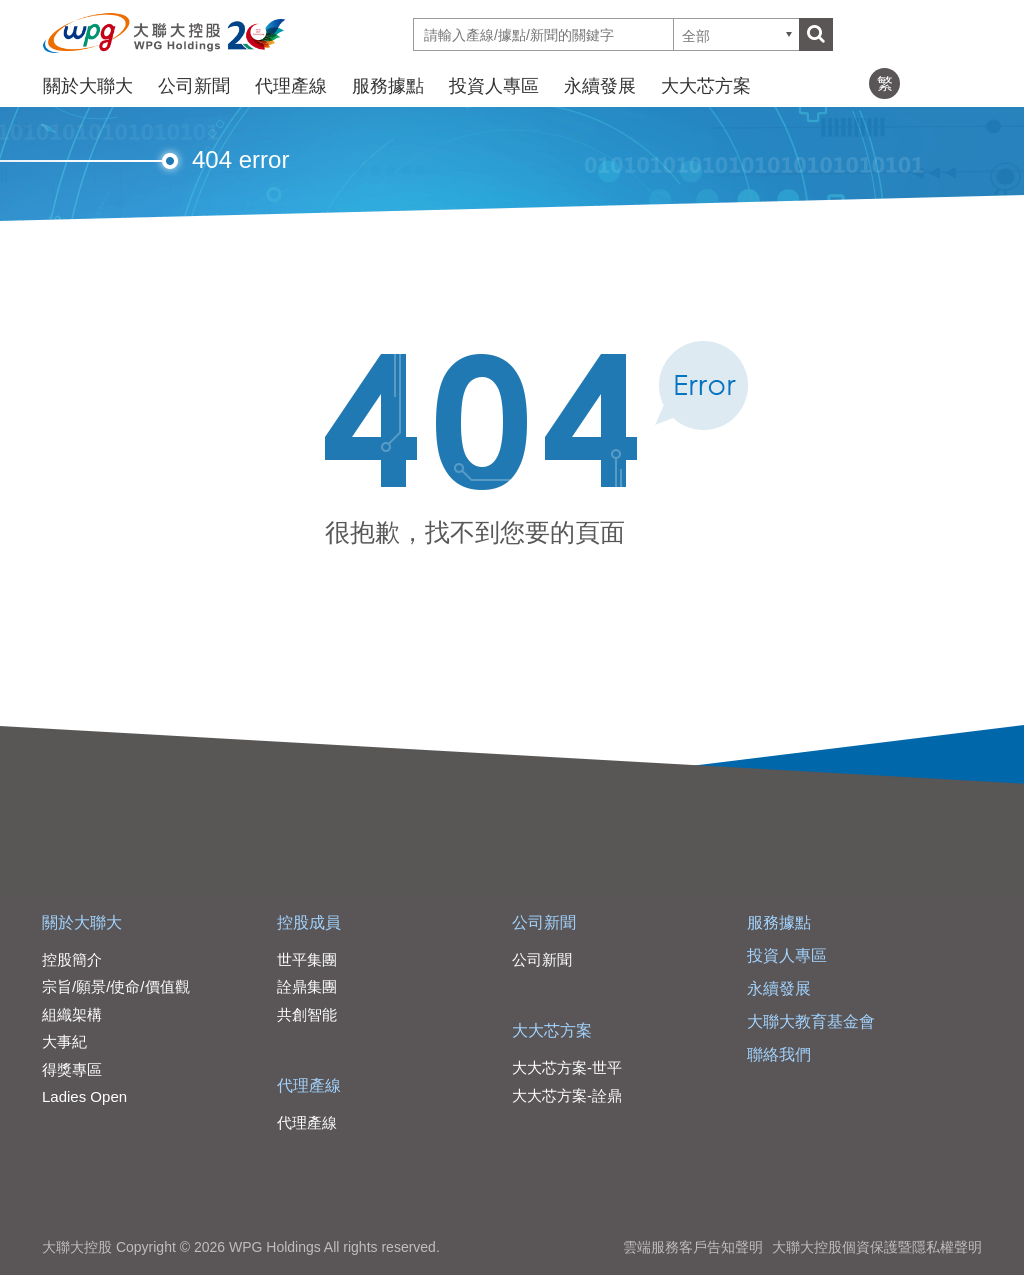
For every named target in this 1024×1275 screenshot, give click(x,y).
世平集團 (307, 959)
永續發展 (600, 86)
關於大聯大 (88, 86)
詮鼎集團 (307, 986)
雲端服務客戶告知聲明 (693, 1247)
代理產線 (291, 86)
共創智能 (307, 1014)
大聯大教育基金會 (811, 1021)
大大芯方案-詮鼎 (567, 1095)
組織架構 (72, 1014)
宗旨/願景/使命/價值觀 (116, 986)
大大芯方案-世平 (567, 1067)
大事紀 (64, 1041)
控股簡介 (72, 959)
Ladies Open (84, 1096)
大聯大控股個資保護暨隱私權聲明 (877, 1247)
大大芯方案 (706, 86)
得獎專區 (72, 1069)
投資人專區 (494, 86)
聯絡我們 (779, 1054)
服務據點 (388, 86)
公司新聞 (194, 86)
